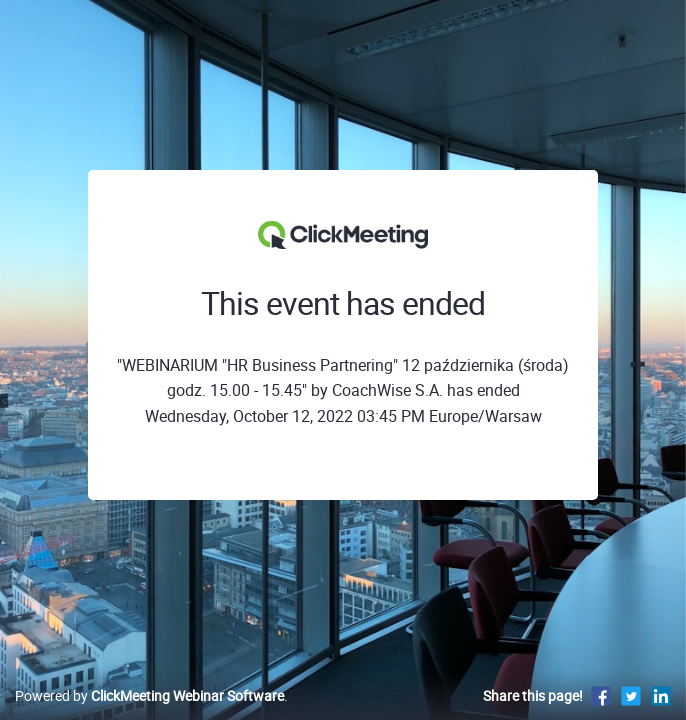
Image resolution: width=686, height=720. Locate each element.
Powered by (149, 695)
